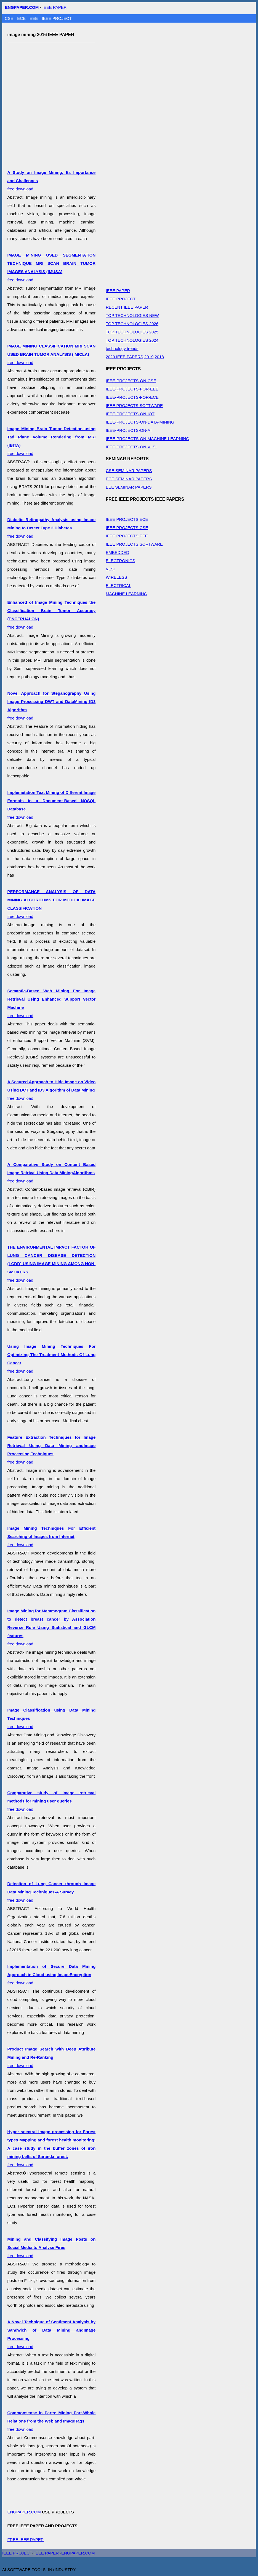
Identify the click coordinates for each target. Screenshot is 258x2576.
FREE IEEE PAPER (25, 2539)
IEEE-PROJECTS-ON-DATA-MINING (140, 422)
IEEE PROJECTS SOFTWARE (134, 405)
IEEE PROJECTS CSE (127, 527)
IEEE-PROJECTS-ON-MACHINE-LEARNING (147, 438)
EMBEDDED (117, 552)
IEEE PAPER (54, 7)
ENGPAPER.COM (24, 2512)
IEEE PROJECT (56, 18)
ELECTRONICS (120, 560)
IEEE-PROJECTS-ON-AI (128, 430)
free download (51, 354)
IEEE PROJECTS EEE (127, 535)
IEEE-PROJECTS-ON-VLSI (131, 446)
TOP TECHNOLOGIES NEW (132, 315)
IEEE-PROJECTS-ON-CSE (131, 380)
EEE (34, 18)
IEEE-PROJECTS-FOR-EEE (132, 389)
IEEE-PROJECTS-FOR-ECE (132, 397)
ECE (22, 18)
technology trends (122, 348)
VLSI (110, 569)
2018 (159, 356)
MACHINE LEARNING (126, 593)
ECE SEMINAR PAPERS (129, 478)
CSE (9, 18)
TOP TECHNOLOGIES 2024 (132, 340)
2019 (148, 356)
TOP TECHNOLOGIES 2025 (132, 332)
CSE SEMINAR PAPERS (129, 470)
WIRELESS (116, 577)
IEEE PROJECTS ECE (127, 519)
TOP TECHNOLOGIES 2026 (132, 323)
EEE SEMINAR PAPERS (128, 487)
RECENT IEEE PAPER (127, 307)
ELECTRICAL (118, 585)
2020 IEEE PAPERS (124, 356)
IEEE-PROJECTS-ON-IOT (130, 413)
